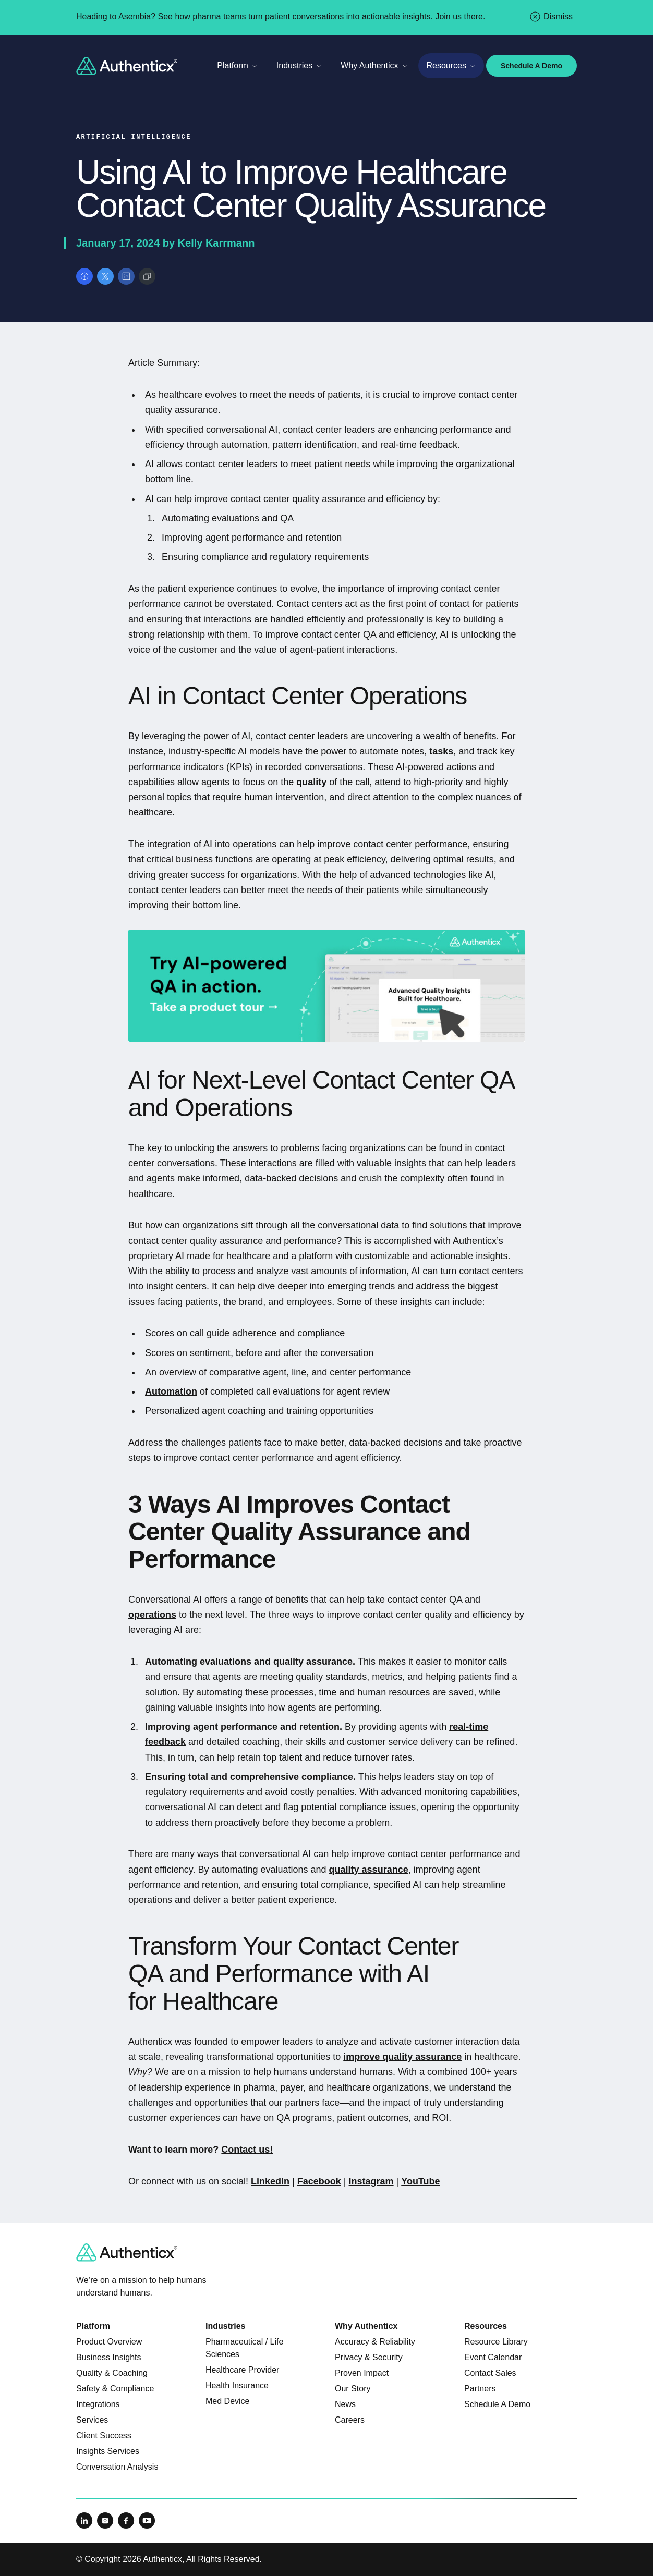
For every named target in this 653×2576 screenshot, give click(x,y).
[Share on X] (105, 276)
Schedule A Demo (531, 66)
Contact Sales (490, 2373)
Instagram (371, 2181)
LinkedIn (270, 2181)
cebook (324, 2181)
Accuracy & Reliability (375, 2341)
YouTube (420, 2181)
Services (92, 2419)
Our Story (352, 2388)
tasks (441, 751)
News (345, 2404)
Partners (479, 2388)
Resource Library (496, 2341)
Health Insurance (237, 2385)
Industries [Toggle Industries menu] (299, 65)
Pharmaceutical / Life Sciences (244, 2348)
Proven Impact (362, 2373)
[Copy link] (147, 276)
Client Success (103, 2435)
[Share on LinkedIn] (126, 276)
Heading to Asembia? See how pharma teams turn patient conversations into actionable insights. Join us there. (280, 16)
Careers (350, 2419)
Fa (302, 2181)
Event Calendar (493, 2357)
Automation (171, 1391)
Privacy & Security (369, 2357)
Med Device (227, 2401)
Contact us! (247, 2149)
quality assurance (368, 1869)
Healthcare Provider (242, 2369)
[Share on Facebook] (84, 276)
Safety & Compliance (115, 2388)
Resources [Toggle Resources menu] (451, 65)
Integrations (98, 2404)
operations (152, 1614)
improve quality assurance (402, 2057)
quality (311, 782)
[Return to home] (127, 66)
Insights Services (107, 2451)
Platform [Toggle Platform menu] (237, 65)
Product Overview (109, 2341)
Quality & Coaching (112, 2373)
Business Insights (108, 2357)
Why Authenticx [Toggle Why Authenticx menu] (374, 65)
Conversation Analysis (117, 2466)
